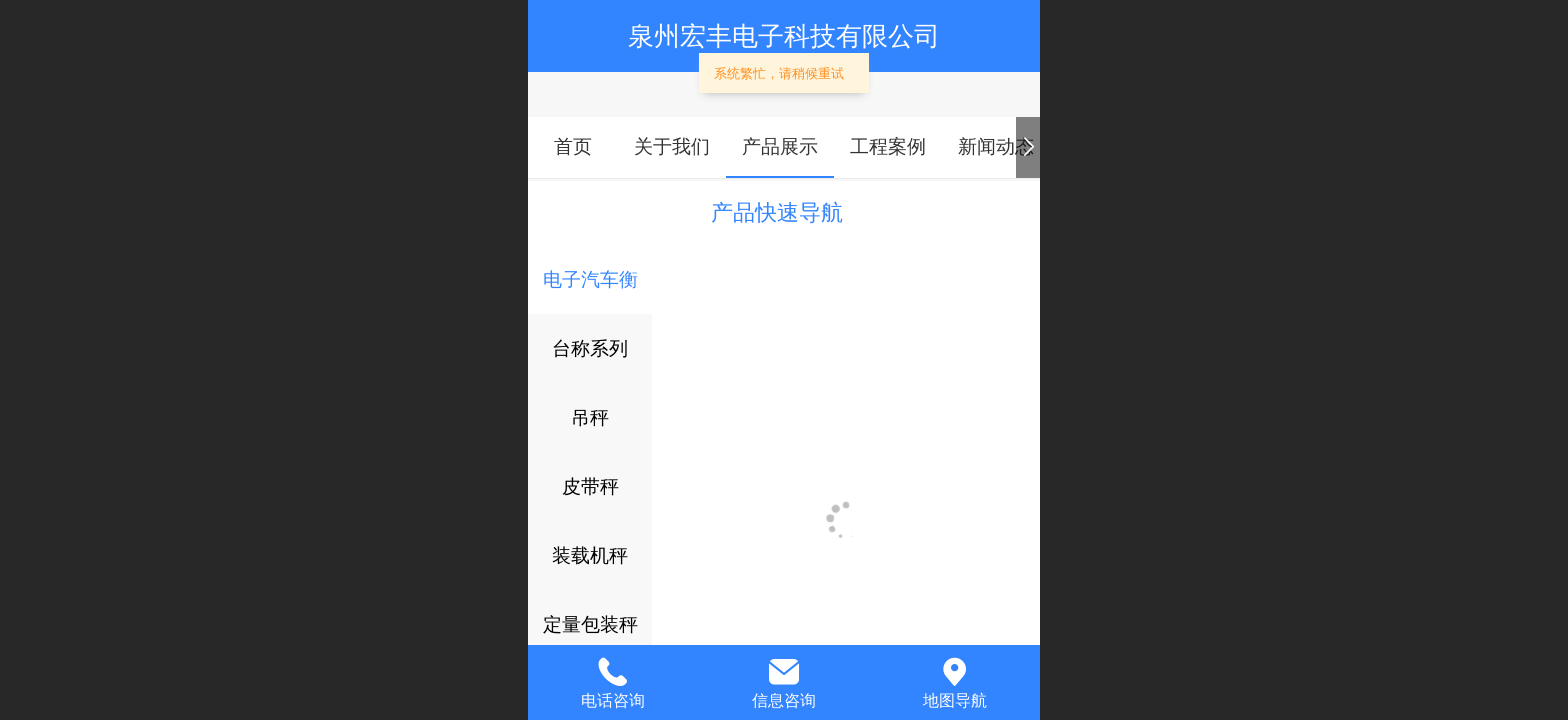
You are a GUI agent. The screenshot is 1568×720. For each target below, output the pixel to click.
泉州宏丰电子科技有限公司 (784, 36)
